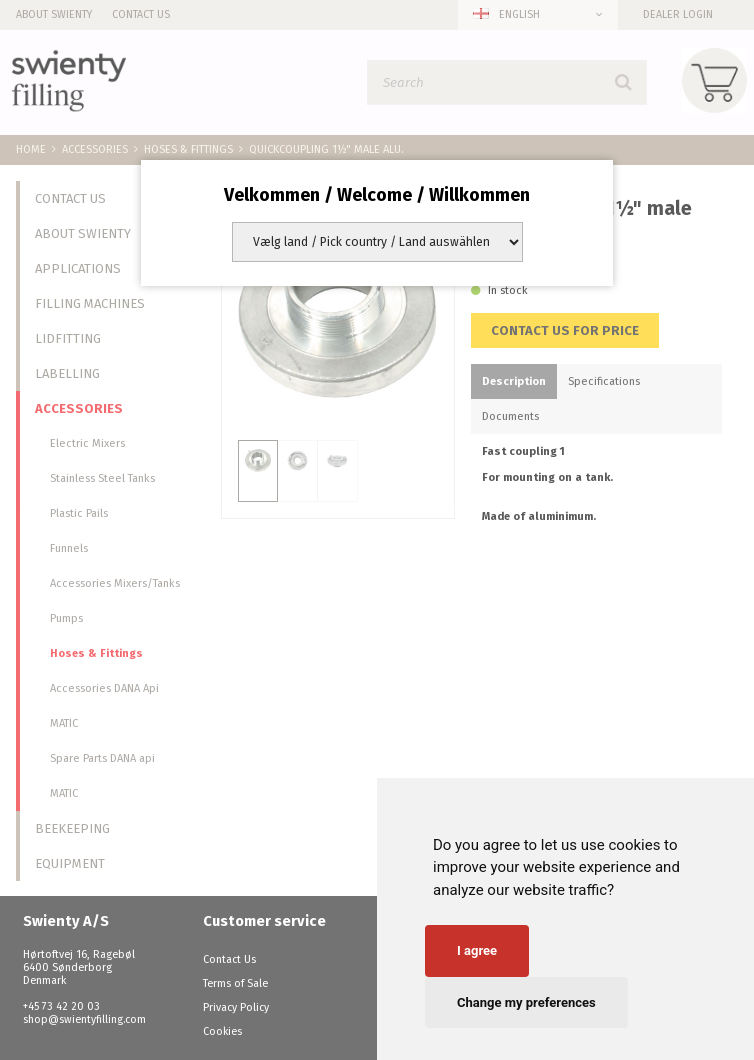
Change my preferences (526, 1002)
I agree (477, 950)
